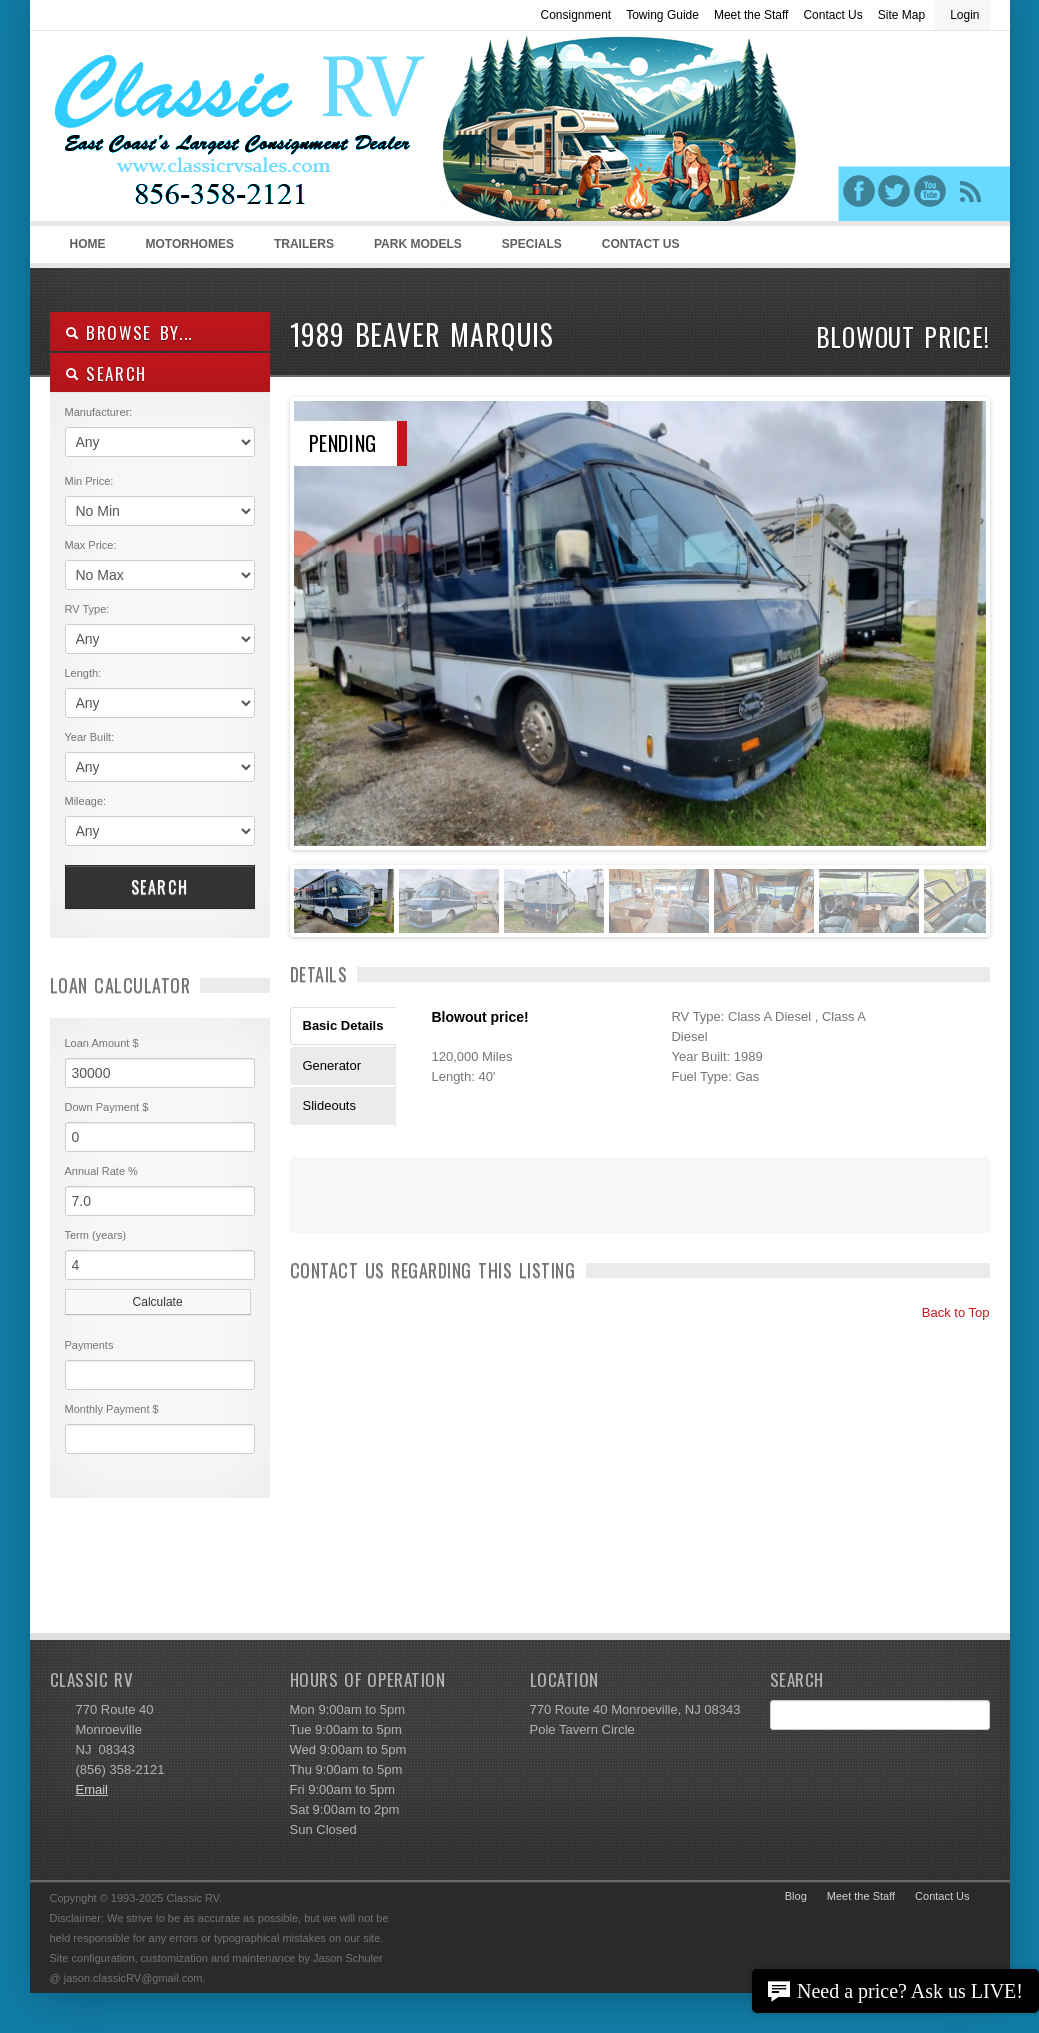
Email (92, 1789)
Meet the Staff (751, 15)
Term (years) (96, 1235)
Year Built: (90, 737)
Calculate (158, 1302)
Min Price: (89, 481)
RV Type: (87, 609)
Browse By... (129, 332)
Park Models (418, 244)
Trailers (300, 250)
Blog (796, 1896)
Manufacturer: (99, 412)
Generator (332, 1065)
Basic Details (343, 1025)
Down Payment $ (107, 1107)
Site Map (901, 15)
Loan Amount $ (102, 1043)
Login (964, 15)
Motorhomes (187, 250)
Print (315, 1208)
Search (160, 887)
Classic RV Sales (200, 131)
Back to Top (946, 1312)
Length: (83, 673)
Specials (532, 244)
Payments (89, 1345)
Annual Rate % (101, 1171)
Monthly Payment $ (112, 1409)
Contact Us (832, 15)
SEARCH (106, 373)
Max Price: (91, 545)
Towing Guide (662, 15)
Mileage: (86, 801)
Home (88, 244)
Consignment (575, 15)
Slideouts (329, 1105)
